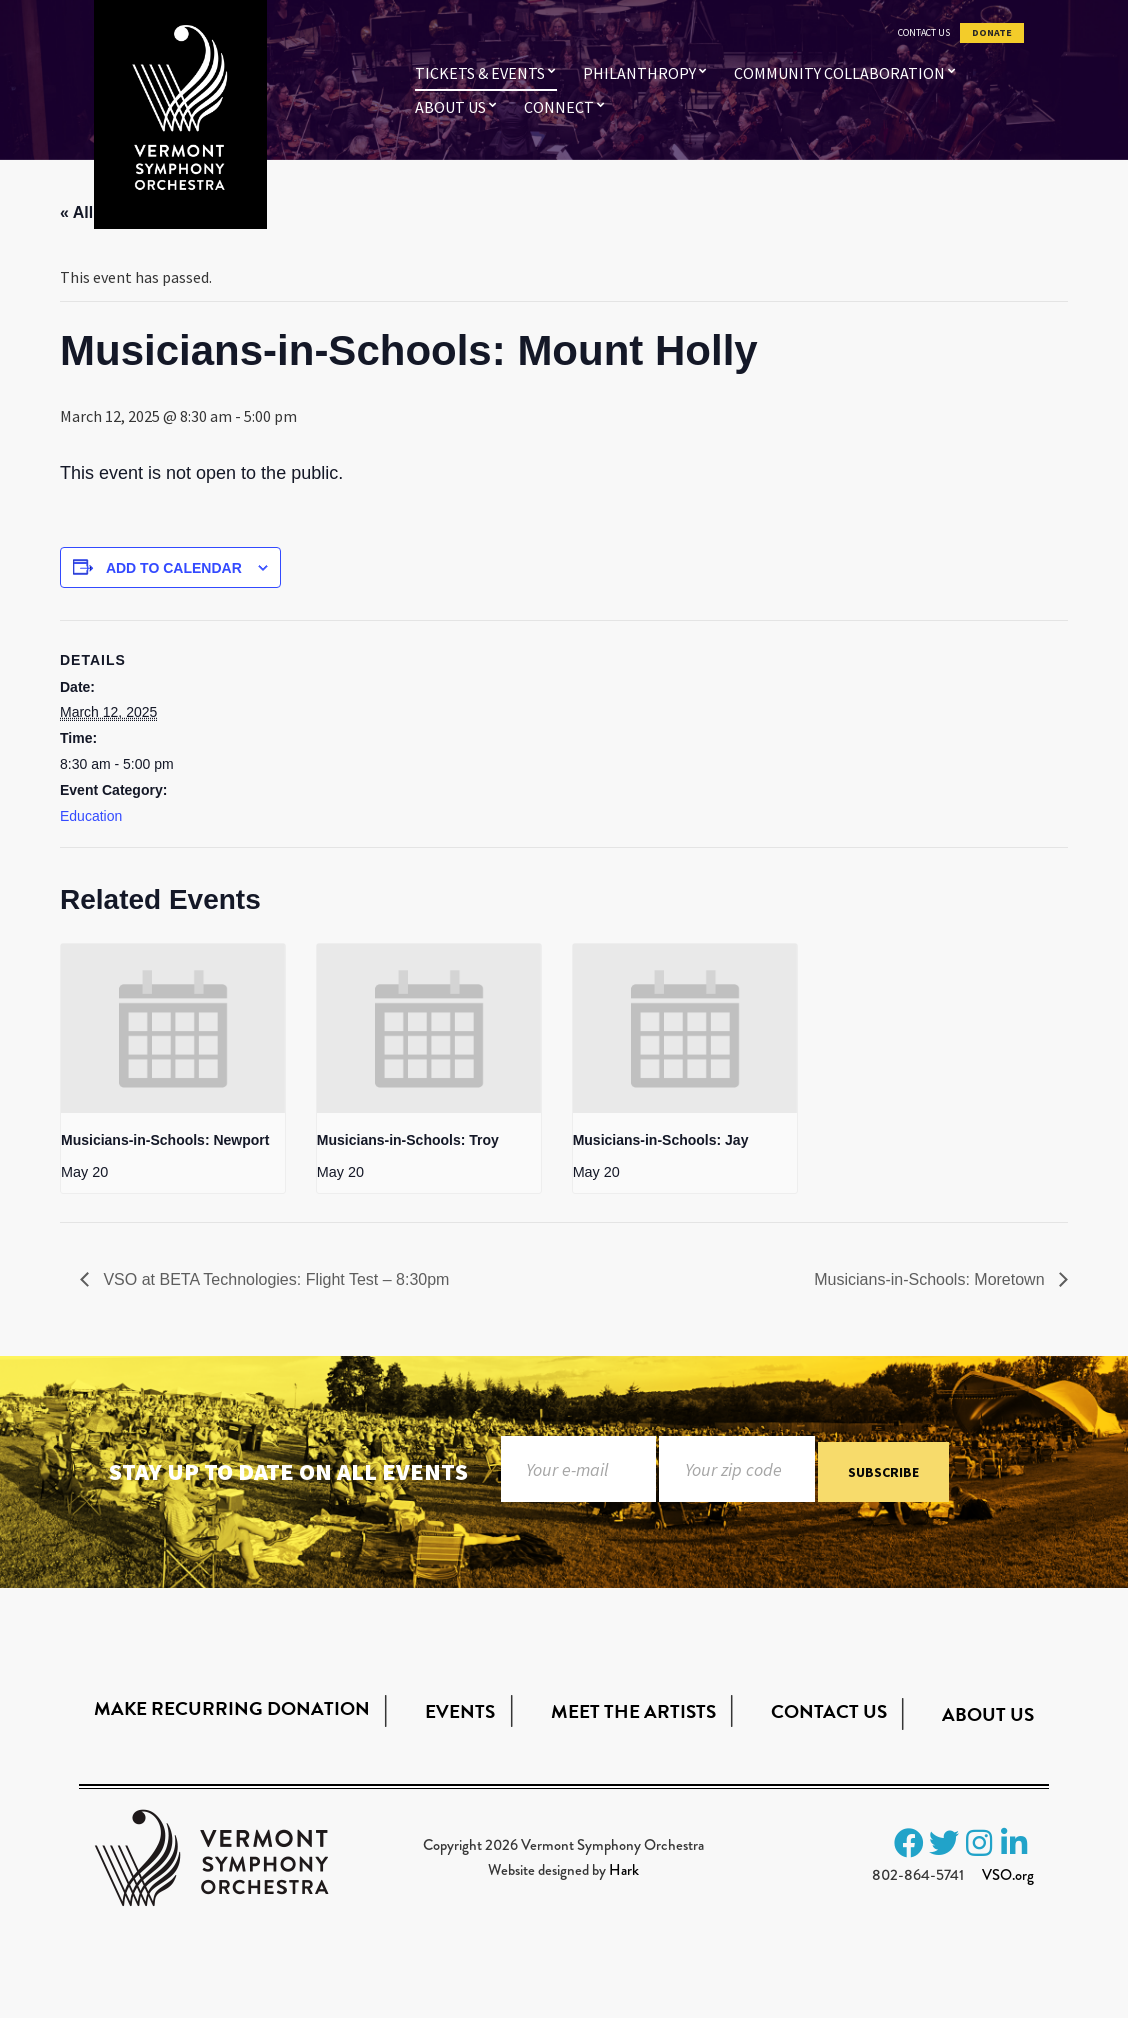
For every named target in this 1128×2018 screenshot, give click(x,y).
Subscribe (883, 1473)
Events (460, 1711)
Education (91, 816)
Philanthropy (639, 73)
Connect (559, 107)
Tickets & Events (480, 73)
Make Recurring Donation (232, 1708)
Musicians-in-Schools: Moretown (931, 1279)
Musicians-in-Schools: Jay (661, 1140)
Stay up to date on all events (288, 1471)
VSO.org (1008, 1875)
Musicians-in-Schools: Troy (408, 1140)
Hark (624, 1870)
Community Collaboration (839, 73)
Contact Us (924, 33)
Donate (992, 33)
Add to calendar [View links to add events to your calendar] (174, 568)
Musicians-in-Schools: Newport (165, 1140)
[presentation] (173, 1028)
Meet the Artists (633, 1711)
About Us (450, 107)
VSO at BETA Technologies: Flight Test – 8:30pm (274, 1279)
